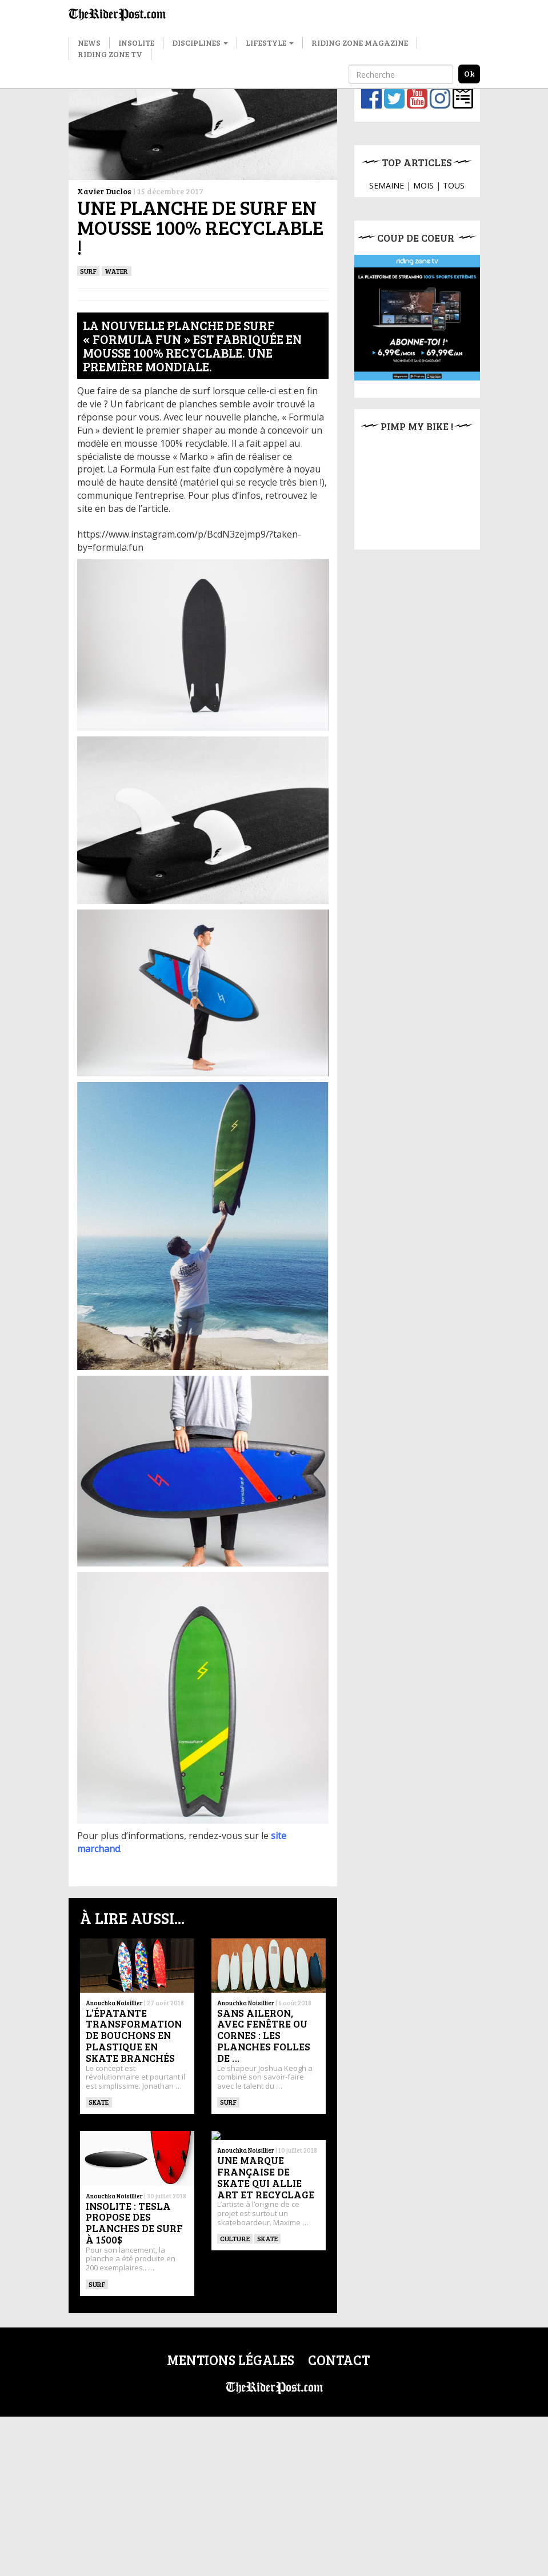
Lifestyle (270, 42)
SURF (88, 270)
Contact (339, 2359)
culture (235, 2238)
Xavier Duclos (104, 191)
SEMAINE (386, 185)
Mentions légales (230, 2359)
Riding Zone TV (110, 54)
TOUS (454, 185)
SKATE (99, 2101)
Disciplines (200, 42)
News (89, 42)
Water (116, 270)
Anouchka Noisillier (114, 2002)
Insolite (136, 42)
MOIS (423, 185)
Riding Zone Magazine (359, 42)
